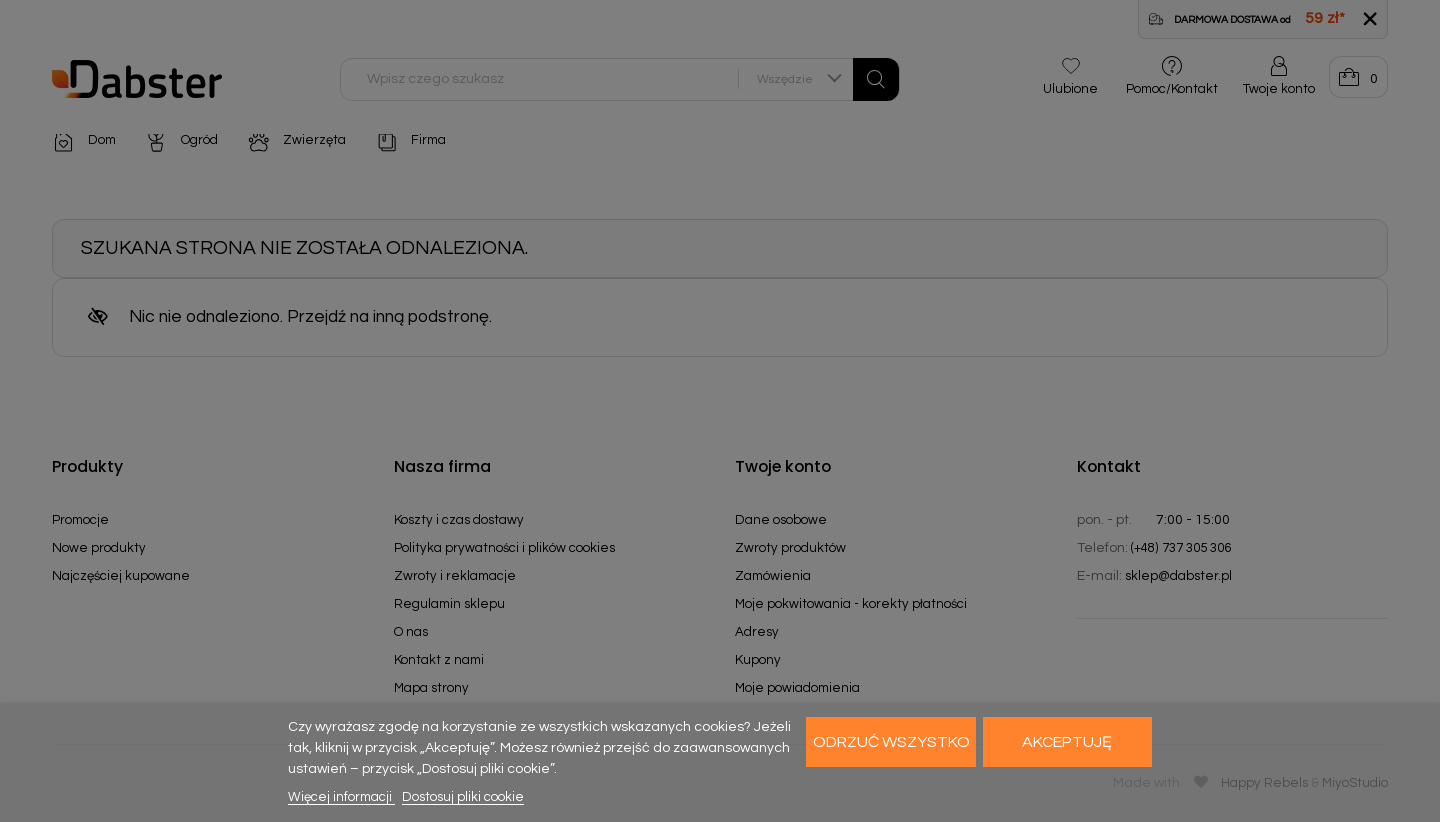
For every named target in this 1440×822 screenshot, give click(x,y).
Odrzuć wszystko (891, 742)
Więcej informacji (341, 797)
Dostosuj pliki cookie (463, 797)
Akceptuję (1067, 742)
